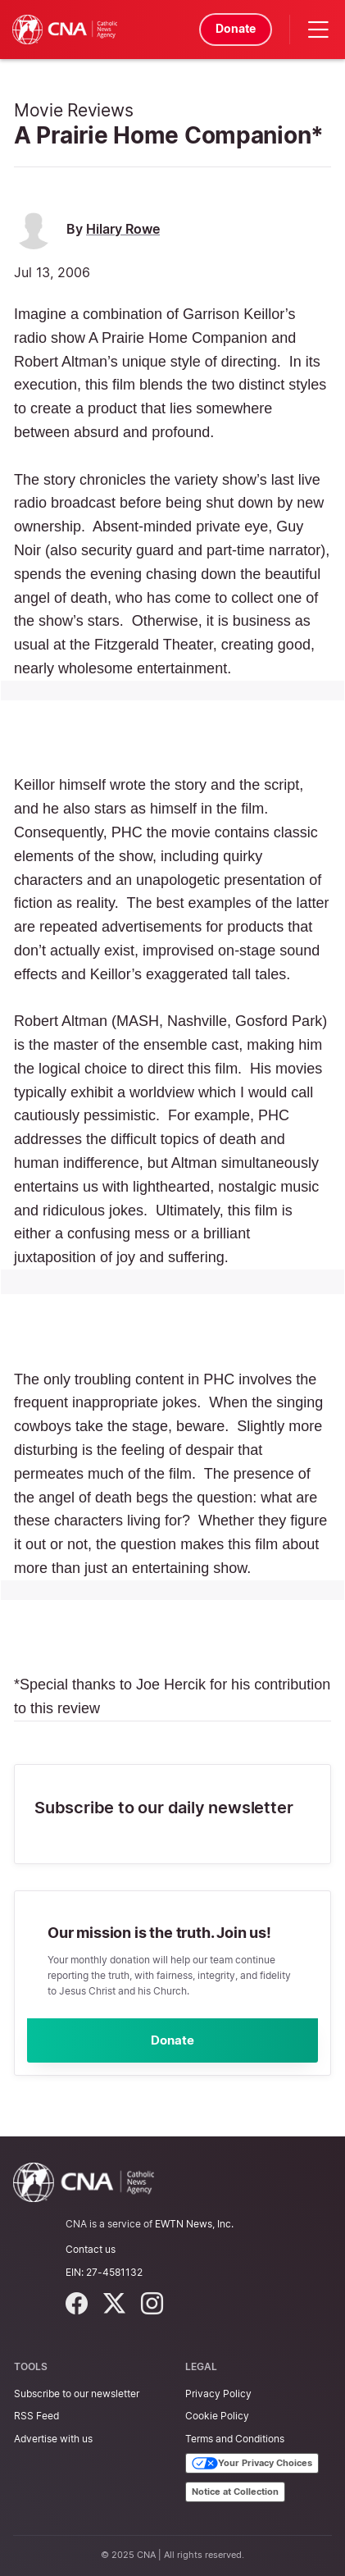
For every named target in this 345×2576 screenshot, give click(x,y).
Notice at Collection (235, 2491)
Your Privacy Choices (252, 2463)
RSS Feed (36, 2416)
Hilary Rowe (123, 229)
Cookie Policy (217, 2416)
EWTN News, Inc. (194, 2224)
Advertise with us (53, 2438)
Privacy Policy (218, 2393)
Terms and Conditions (234, 2438)
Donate (235, 28)
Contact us (91, 2250)
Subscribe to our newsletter (76, 2393)
